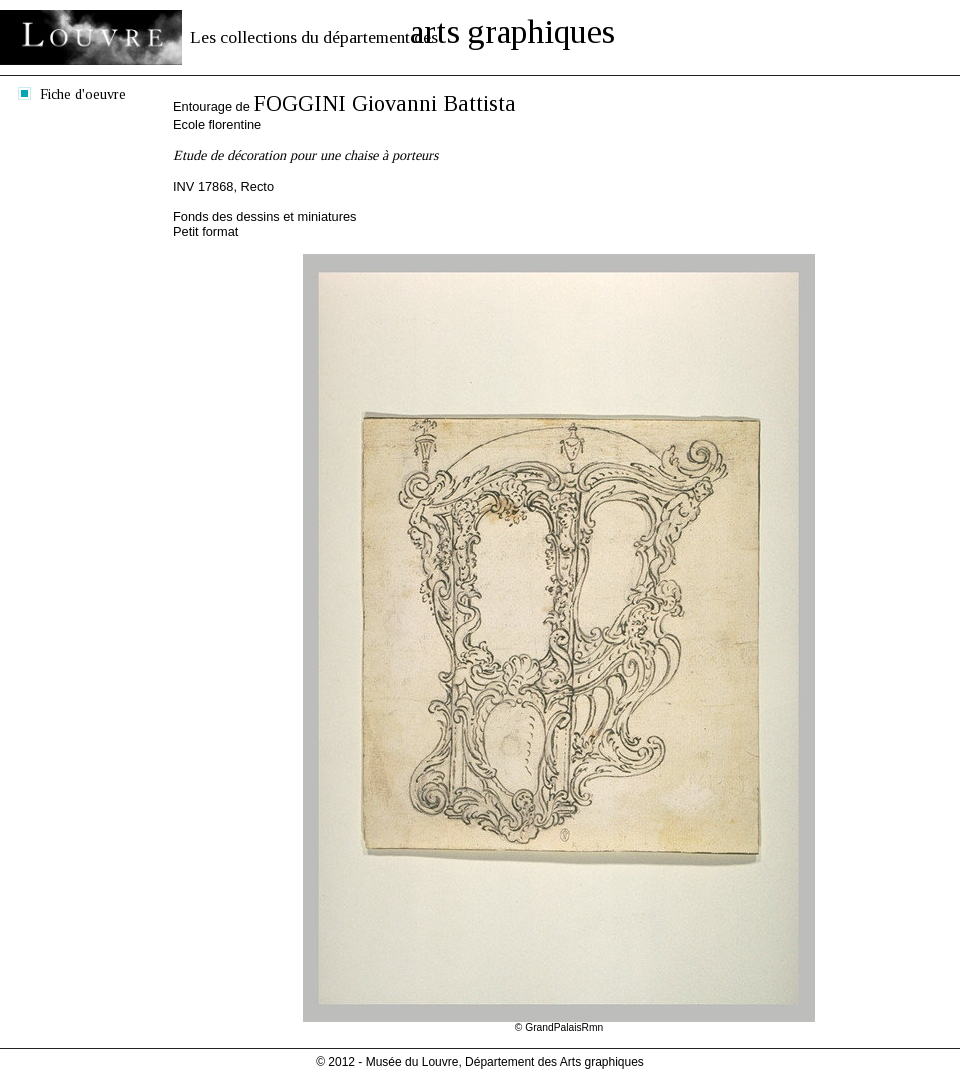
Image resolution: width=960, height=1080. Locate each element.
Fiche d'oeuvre (83, 94)
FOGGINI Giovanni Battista (384, 103)
